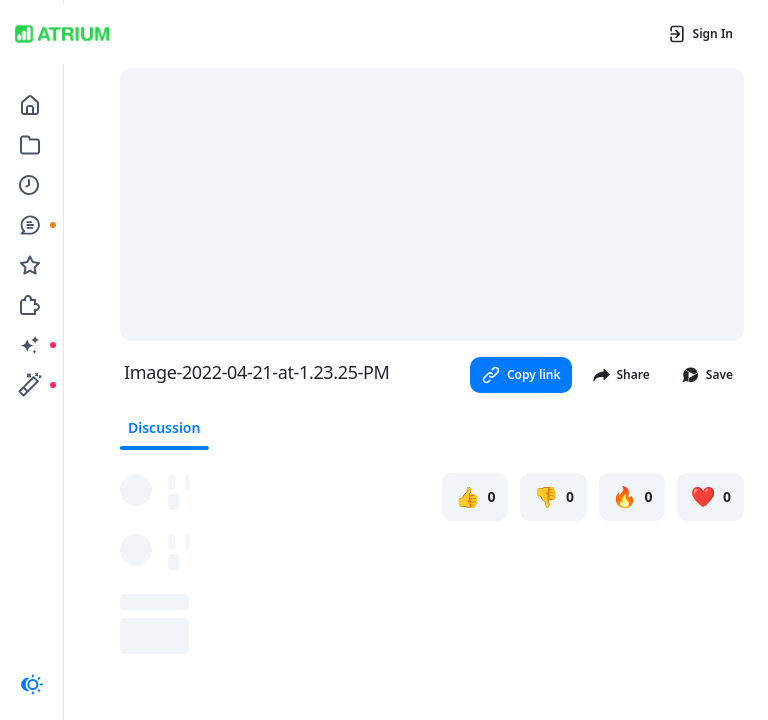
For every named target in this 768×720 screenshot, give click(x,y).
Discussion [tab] (164, 427)
